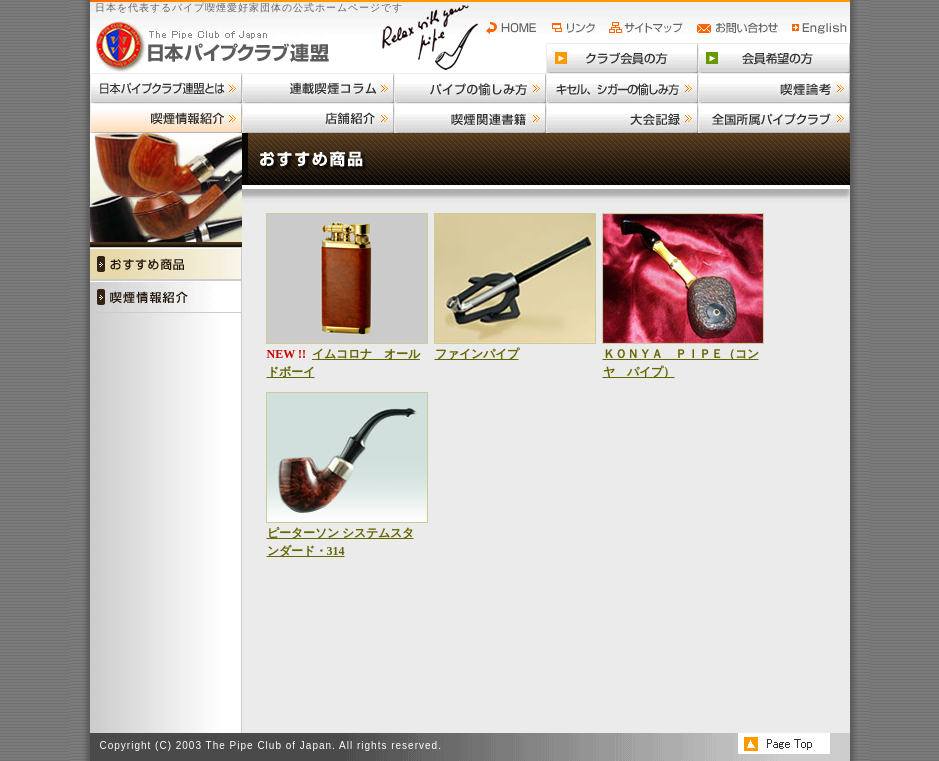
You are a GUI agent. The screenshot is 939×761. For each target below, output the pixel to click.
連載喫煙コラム (318, 88)
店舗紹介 (318, 118)
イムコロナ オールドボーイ (343, 363)
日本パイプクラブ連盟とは (166, 88)
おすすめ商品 (166, 263)
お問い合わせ (740, 28)
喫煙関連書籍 (470, 118)
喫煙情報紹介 (166, 118)
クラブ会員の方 (622, 58)
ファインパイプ (477, 354)
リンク (576, 28)
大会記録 (622, 118)
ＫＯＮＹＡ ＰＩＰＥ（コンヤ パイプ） (681, 363)
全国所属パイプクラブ (774, 118)
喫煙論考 (774, 88)
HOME (516, 28)
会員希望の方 (774, 58)
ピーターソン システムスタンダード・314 (340, 542)
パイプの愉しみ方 (470, 88)
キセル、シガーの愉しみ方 (622, 88)
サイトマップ (648, 28)
